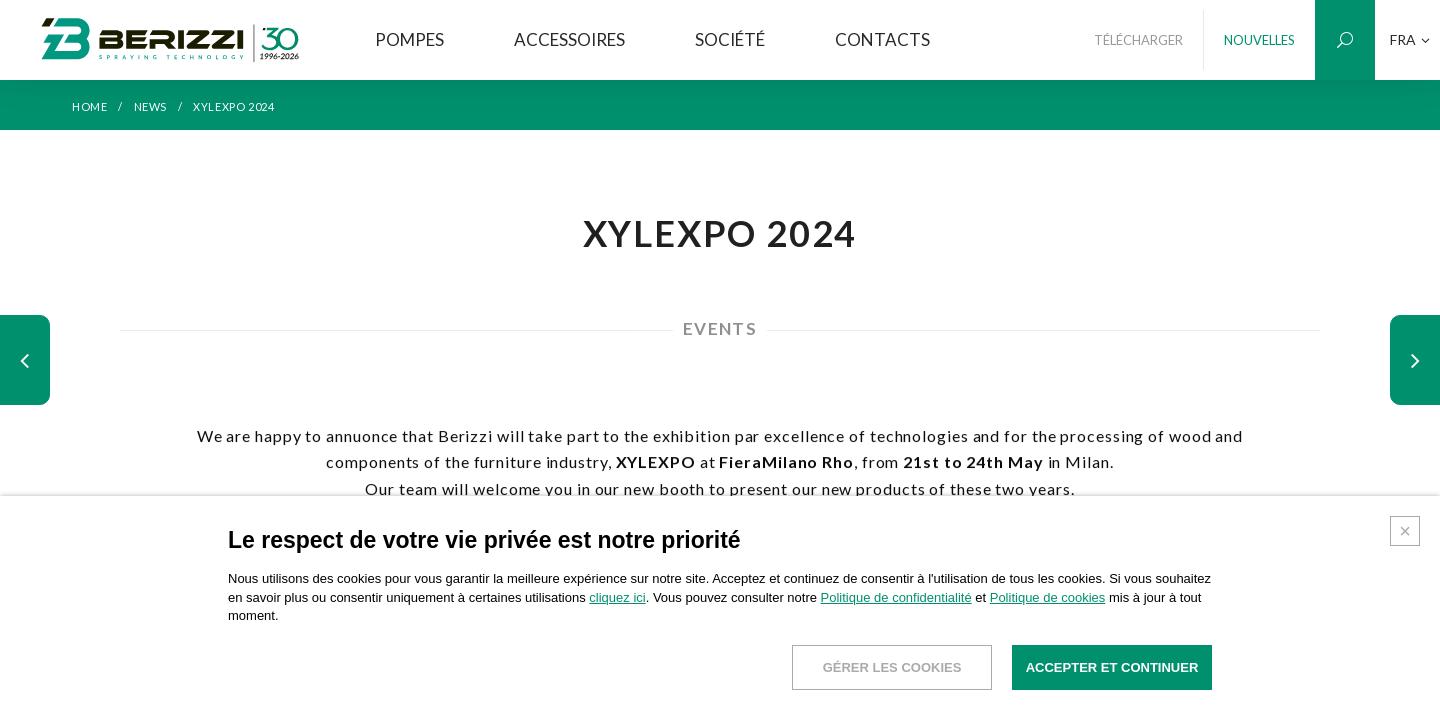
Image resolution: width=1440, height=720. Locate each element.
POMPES (409, 39)
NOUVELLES (1259, 40)
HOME (89, 106)
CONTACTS (882, 39)
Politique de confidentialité (896, 597)
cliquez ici (617, 597)
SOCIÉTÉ (730, 39)
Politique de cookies (1048, 597)
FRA (1410, 39)
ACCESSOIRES (569, 39)
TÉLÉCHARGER (1138, 40)
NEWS (150, 106)
